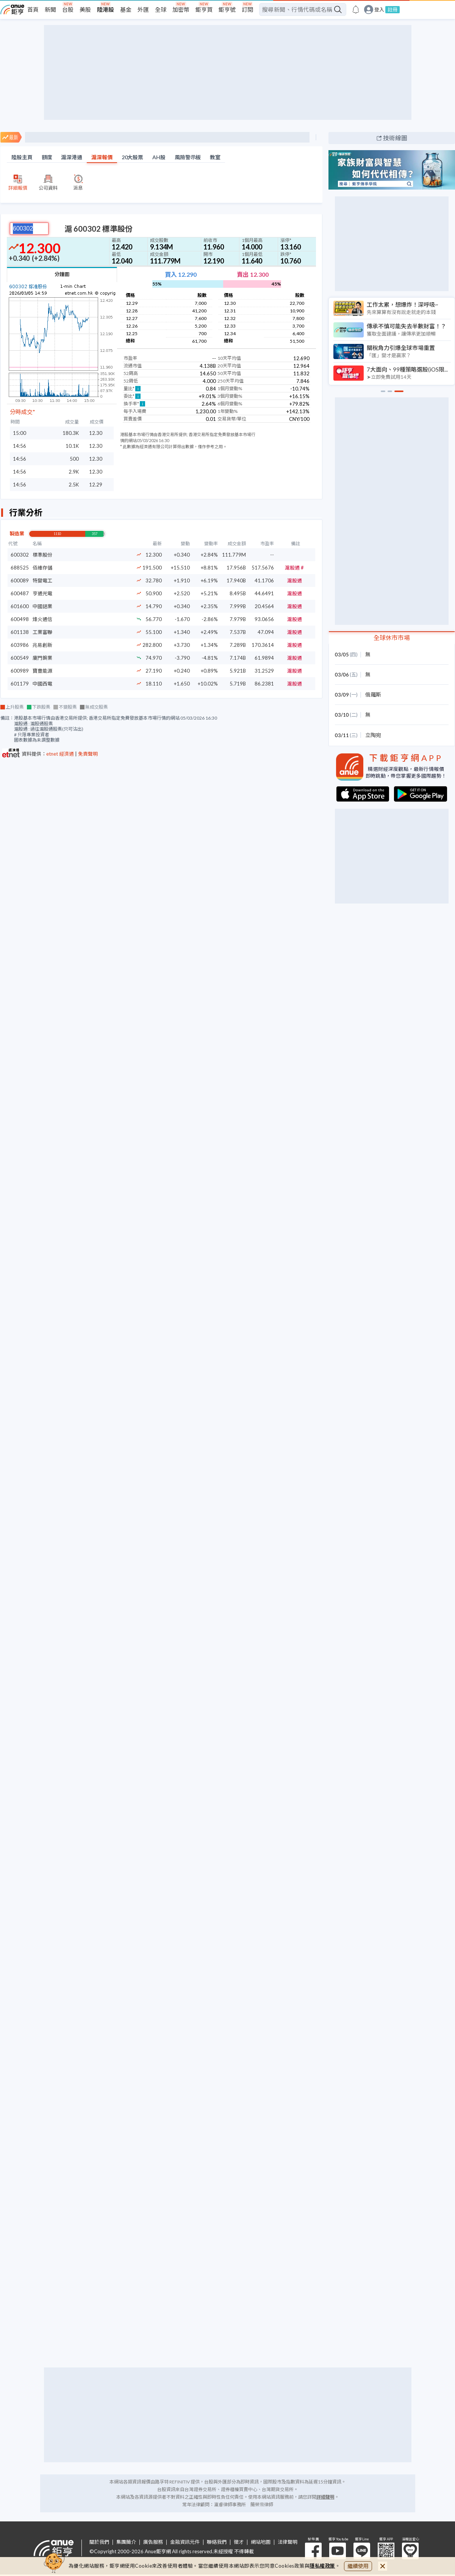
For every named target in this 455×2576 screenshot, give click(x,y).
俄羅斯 (373, 694)
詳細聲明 (325, 2497)
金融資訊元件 (185, 2542)
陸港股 (105, 9)
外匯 (143, 9)
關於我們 (99, 2542)
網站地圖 (260, 2542)
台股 (67, 9)
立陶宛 (373, 735)
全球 (160, 9)
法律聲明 (287, 2542)
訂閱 (247, 9)
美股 (85, 9)
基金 (125, 9)
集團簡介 (126, 2542)
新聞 (50, 9)
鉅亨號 (227, 9)
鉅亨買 (204, 9)
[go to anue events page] (355, 9)
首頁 (33, 9)
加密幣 (180, 9)
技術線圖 (395, 137)
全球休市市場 (392, 637)
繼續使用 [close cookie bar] (358, 2566)
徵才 (239, 2542)
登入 (379, 9)
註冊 (392, 9)
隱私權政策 (322, 2566)
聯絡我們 (217, 2542)
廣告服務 (153, 2542)
